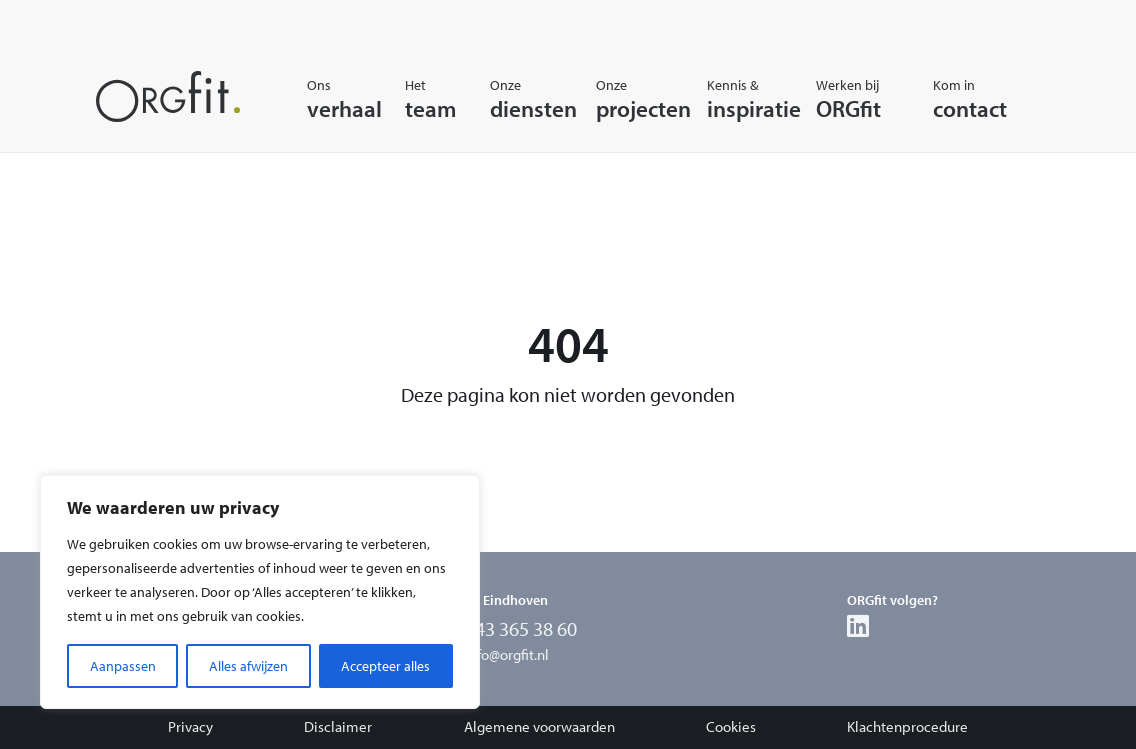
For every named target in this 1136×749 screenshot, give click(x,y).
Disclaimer (338, 726)
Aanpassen (123, 666)
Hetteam (420, 98)
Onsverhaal (329, 98)
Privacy (190, 726)
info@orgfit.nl (507, 654)
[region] (260, 592)
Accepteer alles (385, 666)
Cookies (731, 726)
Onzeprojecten (624, 98)
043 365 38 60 (521, 628)
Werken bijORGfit (847, 98)
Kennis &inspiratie (734, 98)
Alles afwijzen (248, 666)
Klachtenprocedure (907, 726)
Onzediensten (516, 98)
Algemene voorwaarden (539, 726)
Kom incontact (955, 98)
